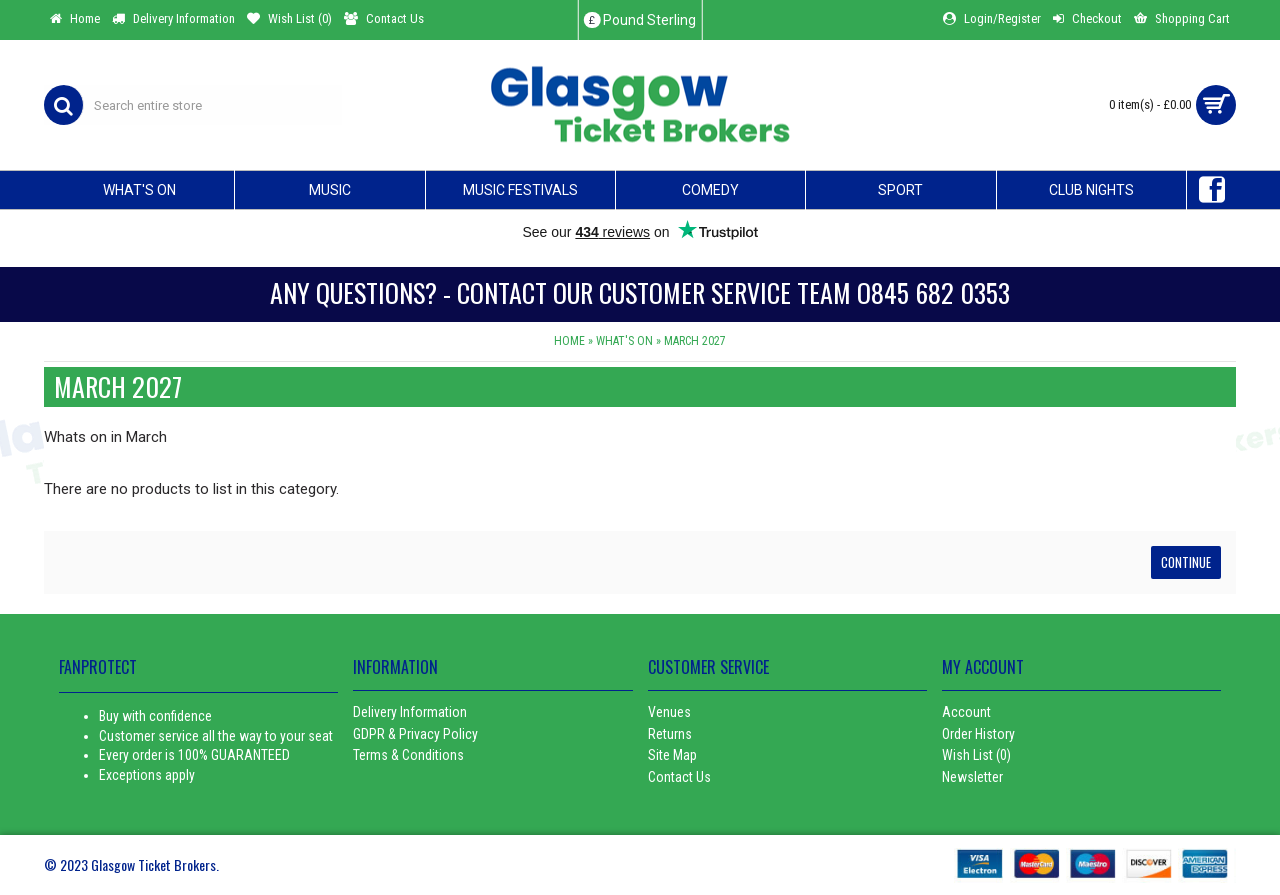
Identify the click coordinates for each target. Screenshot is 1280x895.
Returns (670, 734)
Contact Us (679, 777)
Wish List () (976, 755)
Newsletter (972, 777)
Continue (1186, 562)
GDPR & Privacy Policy (415, 734)
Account (966, 712)
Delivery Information (410, 712)
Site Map (672, 755)
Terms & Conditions (408, 755)
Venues (669, 712)
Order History (978, 734)
